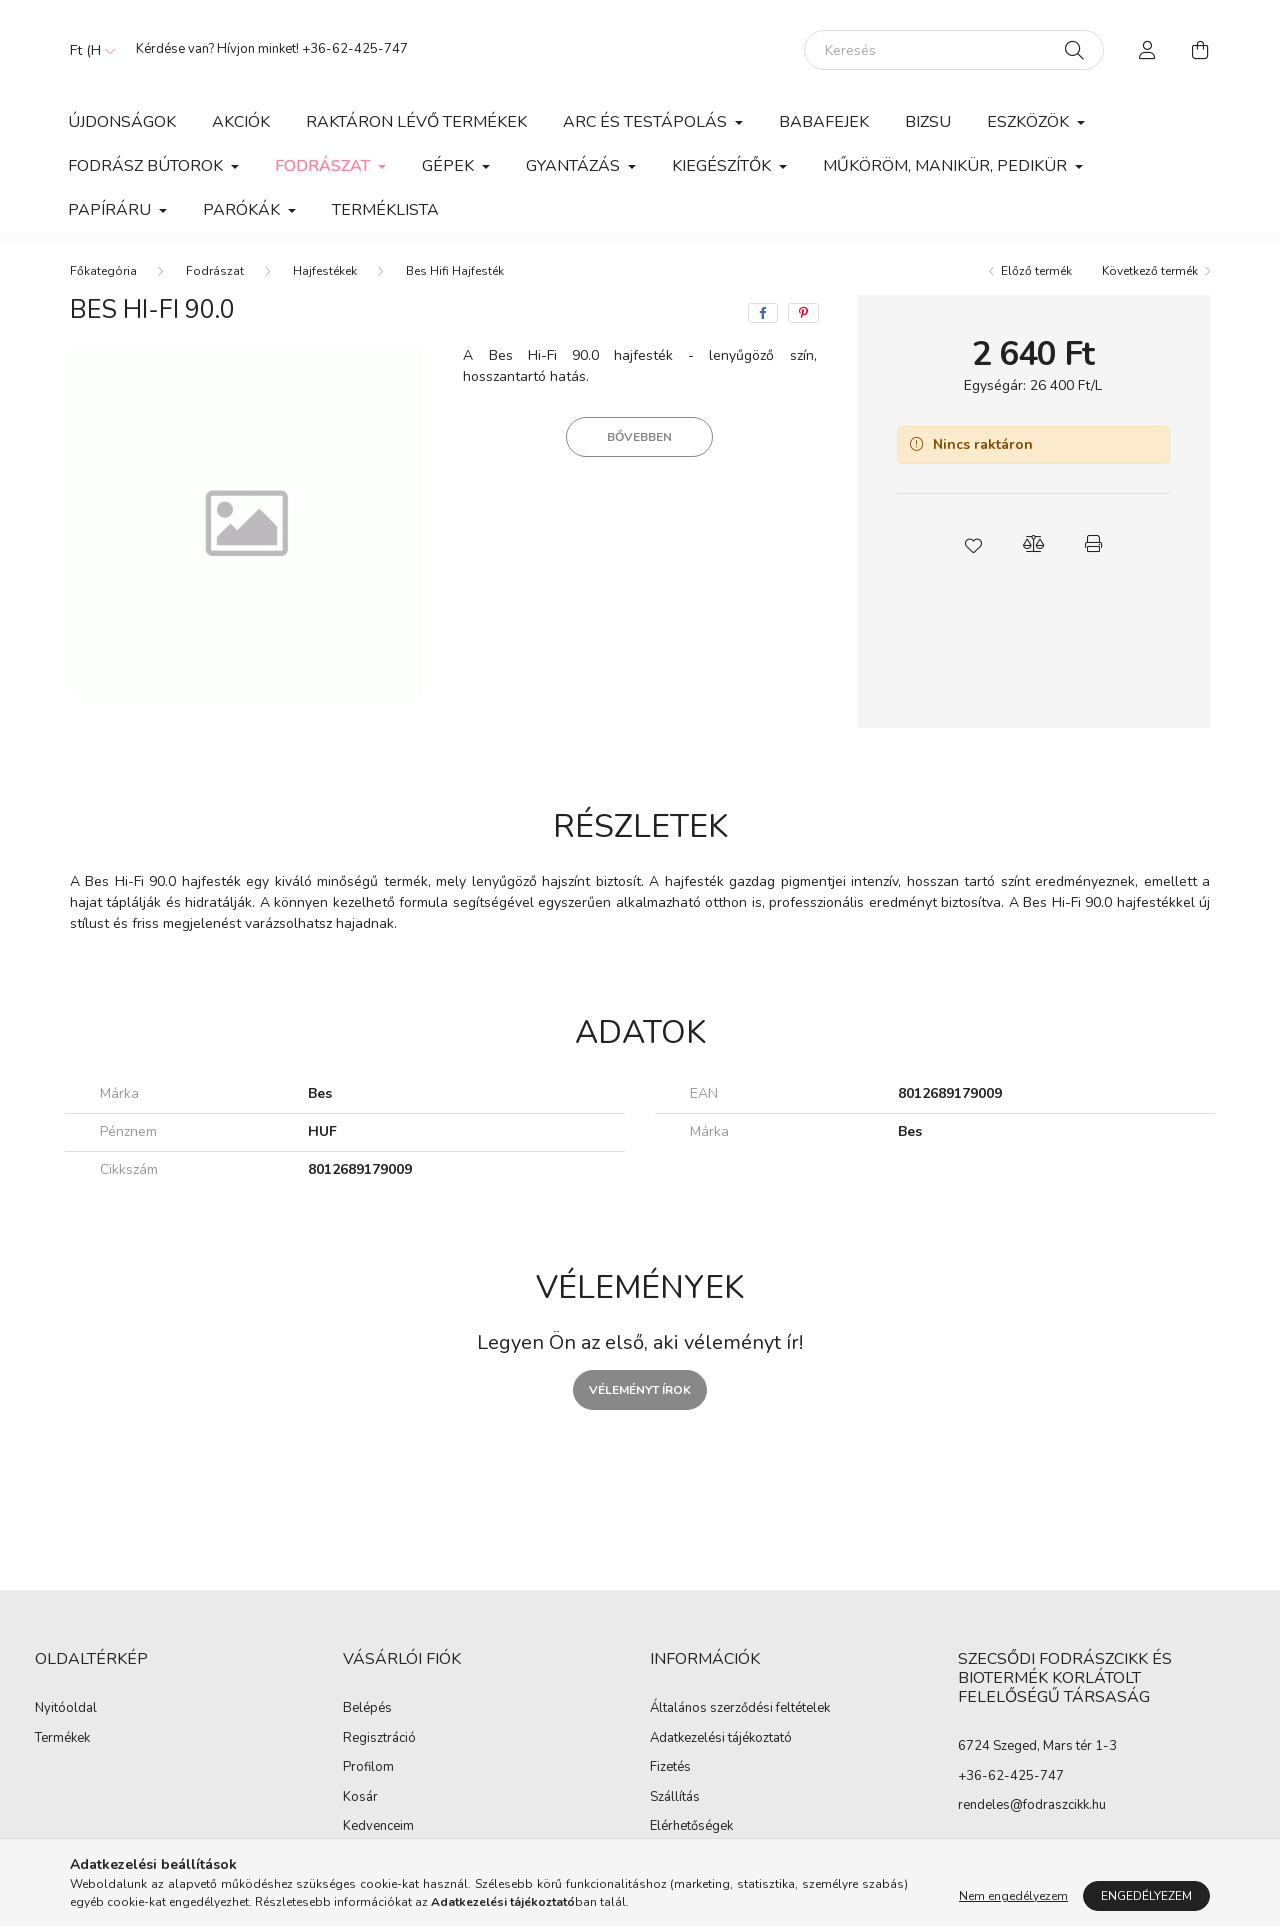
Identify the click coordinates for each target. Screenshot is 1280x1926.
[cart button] (1200, 50)
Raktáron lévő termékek (416, 122)
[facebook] (763, 313)
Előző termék (1036, 271)
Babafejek (824, 122)
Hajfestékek (325, 271)
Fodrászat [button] (324, 166)
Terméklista (385, 210)
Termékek (62, 1739)
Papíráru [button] (111, 210)
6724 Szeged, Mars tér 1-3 (1037, 1746)
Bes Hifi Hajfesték (455, 271)
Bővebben (639, 437)
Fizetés (670, 1768)
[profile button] (1148, 50)
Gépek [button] (450, 166)
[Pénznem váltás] (88, 50)
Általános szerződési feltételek (740, 1709)
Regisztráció (379, 1739)
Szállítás (675, 1798)
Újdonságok (122, 122)
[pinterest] (803, 313)
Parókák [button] (243, 210)
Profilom (368, 1768)
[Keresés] (954, 50)
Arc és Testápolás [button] (647, 122)
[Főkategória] (103, 271)
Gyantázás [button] (575, 166)
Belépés (367, 1709)
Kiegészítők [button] (723, 166)
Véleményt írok (640, 1390)
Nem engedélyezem (1013, 1896)
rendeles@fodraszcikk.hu (1032, 1805)
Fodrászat (215, 271)
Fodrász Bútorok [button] (147, 166)
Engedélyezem (1146, 1896)
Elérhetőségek (691, 1827)
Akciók (241, 122)
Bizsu (928, 122)
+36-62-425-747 (355, 49)
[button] (973, 544)
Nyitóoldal (66, 1709)
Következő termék (1150, 271)
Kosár (360, 1798)
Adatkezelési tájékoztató (721, 1739)
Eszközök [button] (1030, 122)
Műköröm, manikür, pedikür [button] (947, 166)
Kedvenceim (378, 1827)
